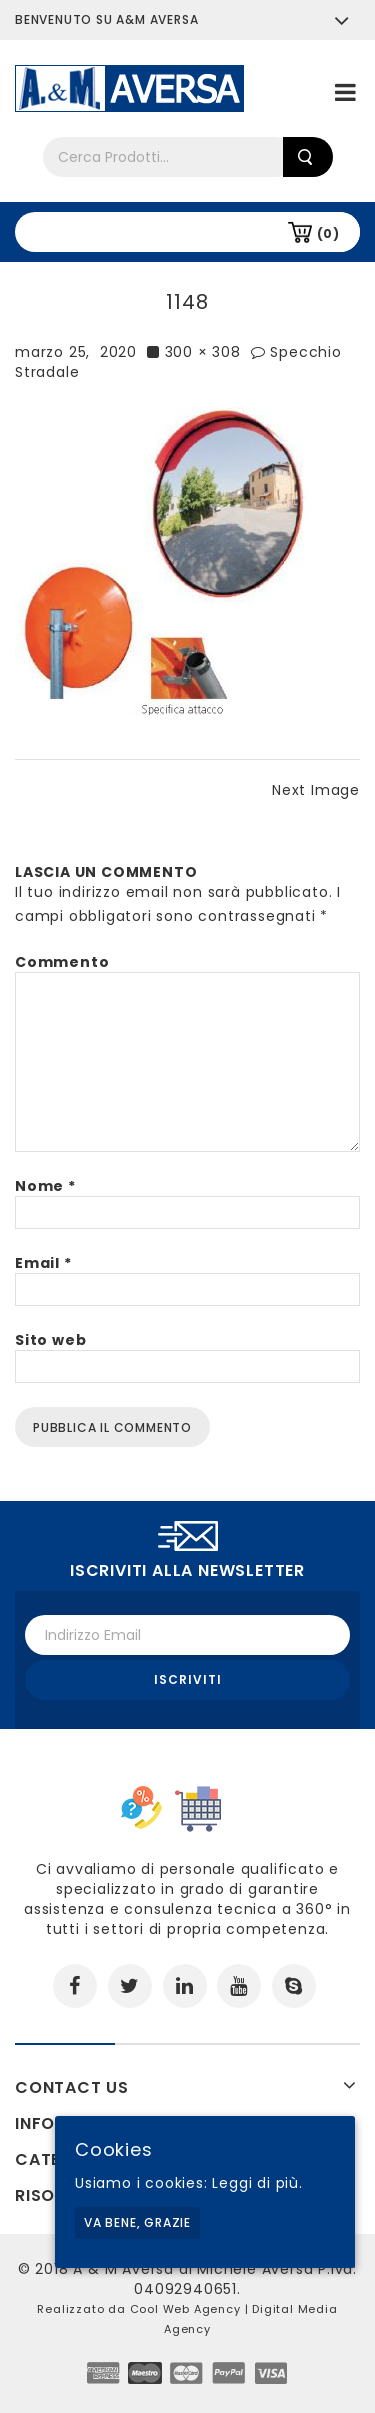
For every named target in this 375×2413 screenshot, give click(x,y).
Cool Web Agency (185, 2309)
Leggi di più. (257, 2183)
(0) (328, 233)
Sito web (50, 1340)
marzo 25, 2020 (76, 352)
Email (43, 1263)
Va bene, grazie (137, 2222)
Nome (45, 1186)
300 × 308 (203, 352)
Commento (62, 962)
